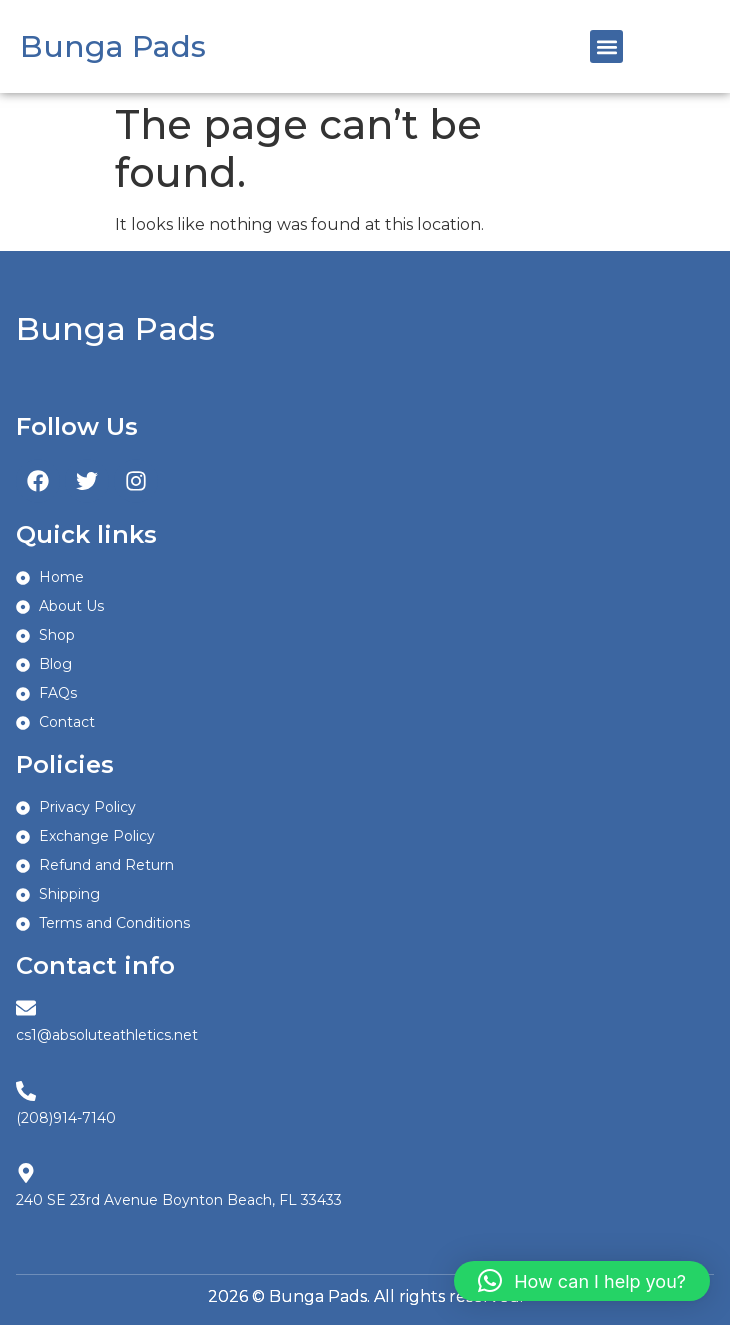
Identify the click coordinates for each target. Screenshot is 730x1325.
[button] (606, 46)
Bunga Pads (113, 46)
